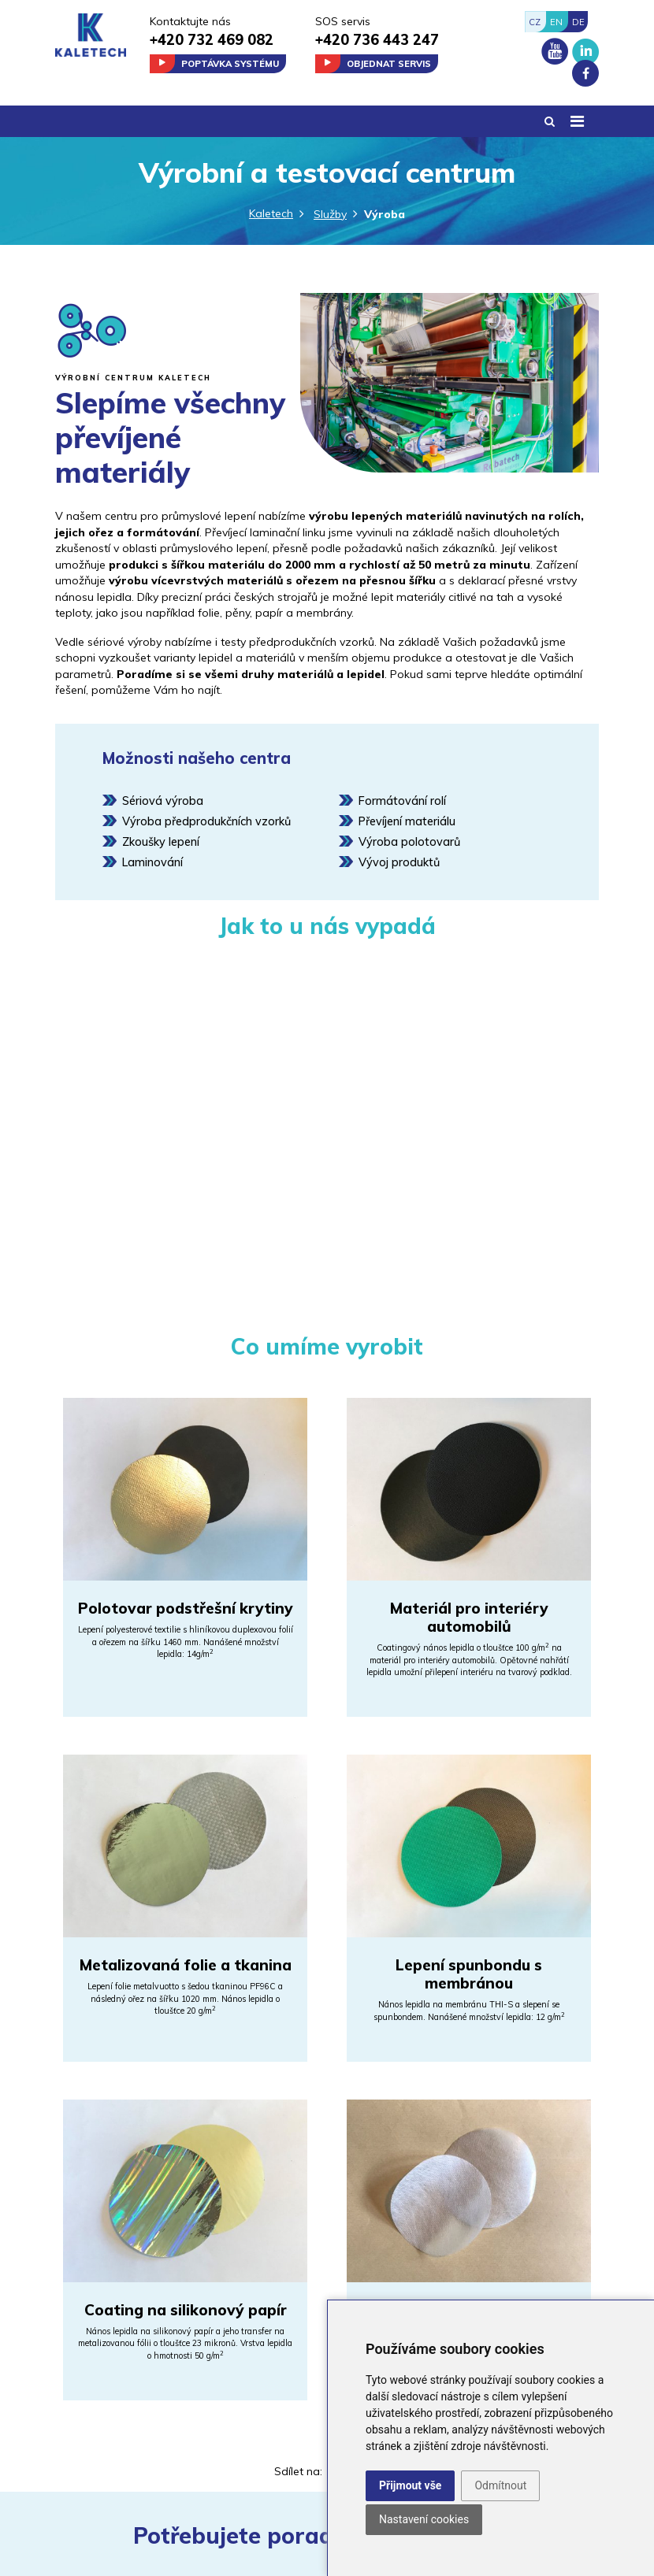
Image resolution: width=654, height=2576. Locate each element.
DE (578, 22)
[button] (549, 121)
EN (556, 22)
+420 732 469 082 (211, 40)
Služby (330, 214)
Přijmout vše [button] (410, 2485)
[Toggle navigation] (577, 121)
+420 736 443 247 (377, 40)
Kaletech (271, 213)
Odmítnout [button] (500, 2485)
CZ (535, 22)
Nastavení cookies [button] (424, 2519)
